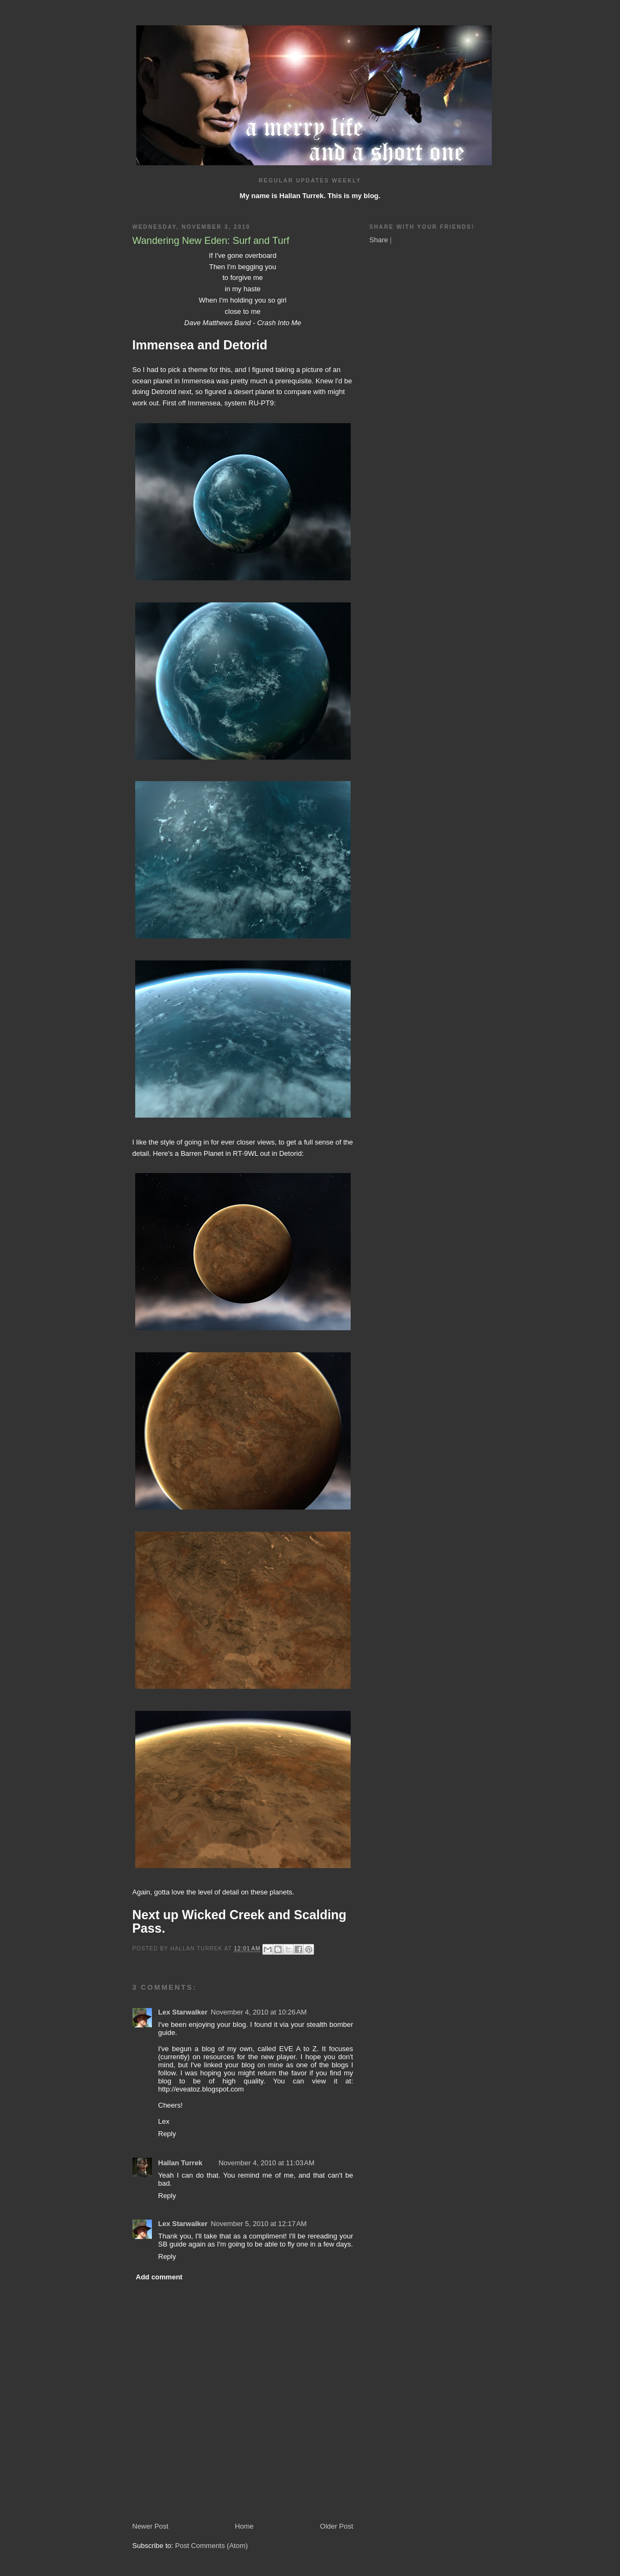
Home (244, 2526)
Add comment (159, 2277)
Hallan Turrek (180, 2163)
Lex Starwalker (183, 2012)
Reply (167, 2134)
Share (379, 240)
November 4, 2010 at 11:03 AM (267, 2163)
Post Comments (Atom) (211, 2546)
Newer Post (151, 2526)
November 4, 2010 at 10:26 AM (258, 2012)
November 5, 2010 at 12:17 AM (258, 2224)
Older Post (336, 2526)
